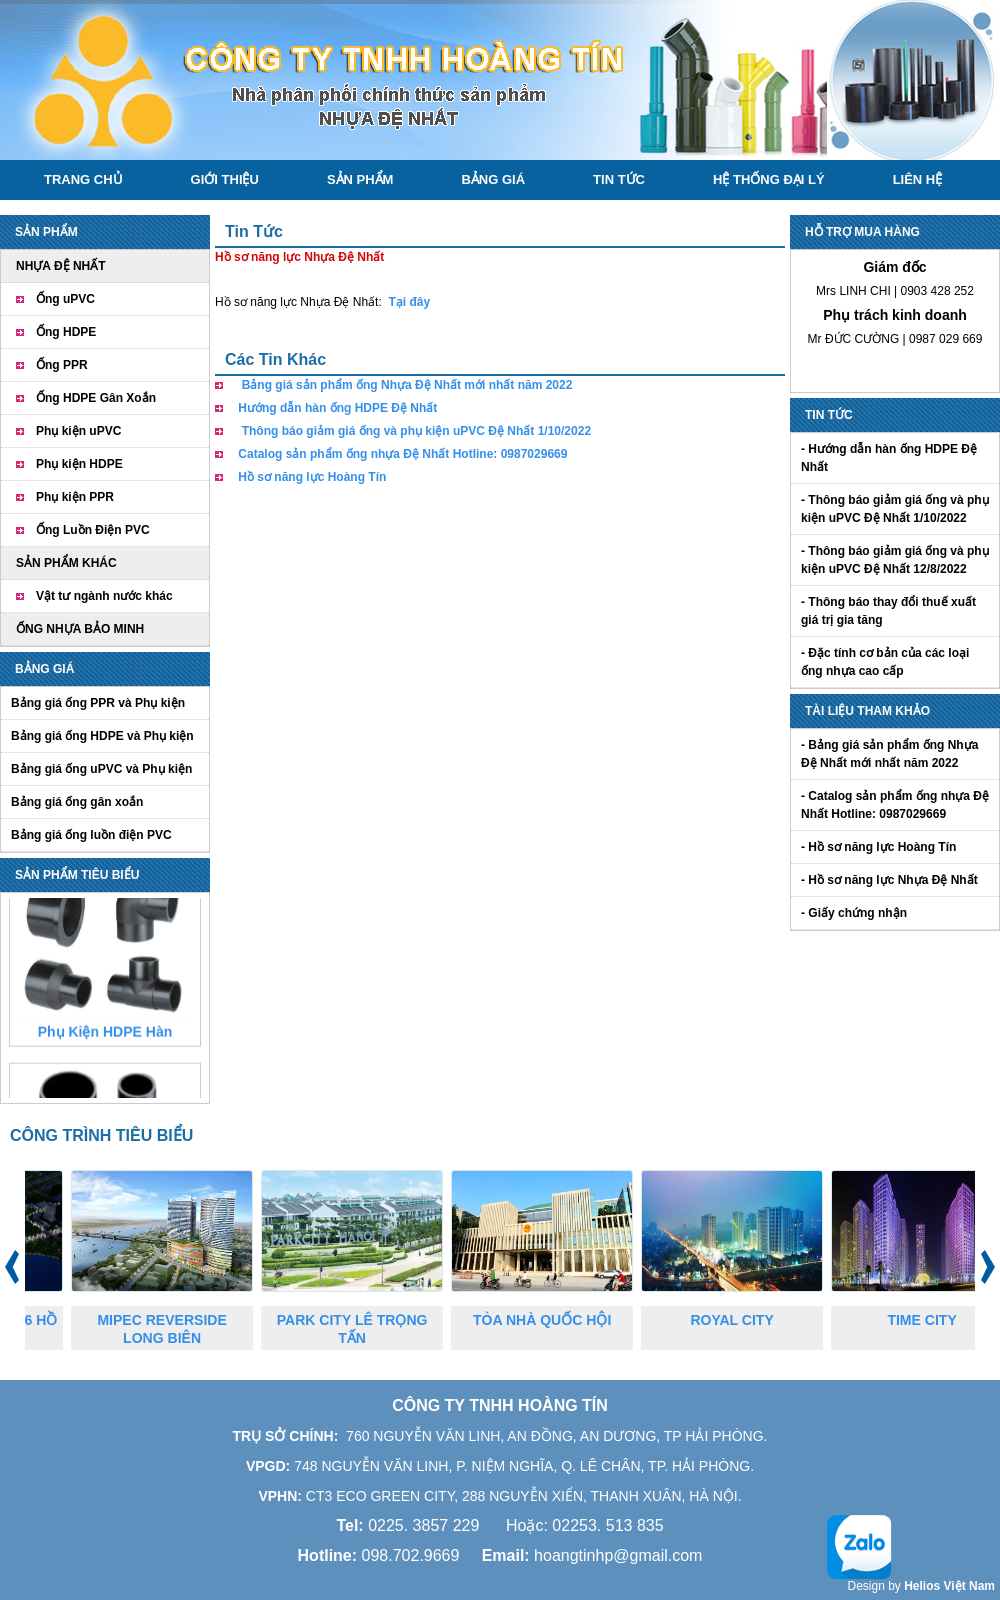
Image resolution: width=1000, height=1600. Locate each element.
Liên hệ (918, 179)
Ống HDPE (66, 332)
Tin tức (619, 179)
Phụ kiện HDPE (79, 464)
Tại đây (409, 302)
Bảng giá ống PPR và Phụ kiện (98, 703)
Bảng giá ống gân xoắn (77, 802)
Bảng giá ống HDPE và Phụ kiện (102, 736)
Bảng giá (493, 179)
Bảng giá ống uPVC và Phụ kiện (101, 769)
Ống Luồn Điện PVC (93, 530)
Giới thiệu (225, 179)
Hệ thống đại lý (769, 179)
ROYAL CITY (748, 1320)
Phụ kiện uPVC (78, 431)
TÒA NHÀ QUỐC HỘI (559, 1320)
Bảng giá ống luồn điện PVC (91, 835)
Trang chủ (83, 179)
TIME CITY (938, 1320)
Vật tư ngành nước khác (104, 596)
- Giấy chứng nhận (854, 913)
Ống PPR (62, 365)
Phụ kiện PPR (75, 497)
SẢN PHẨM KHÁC (66, 563)
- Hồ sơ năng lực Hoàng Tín (878, 847)
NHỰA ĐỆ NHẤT (61, 266)
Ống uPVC (65, 299)
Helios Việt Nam (949, 1586)
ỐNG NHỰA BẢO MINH (80, 629)
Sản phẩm (360, 179)
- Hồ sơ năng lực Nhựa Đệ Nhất (889, 880)
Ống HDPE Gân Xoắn (96, 398)
